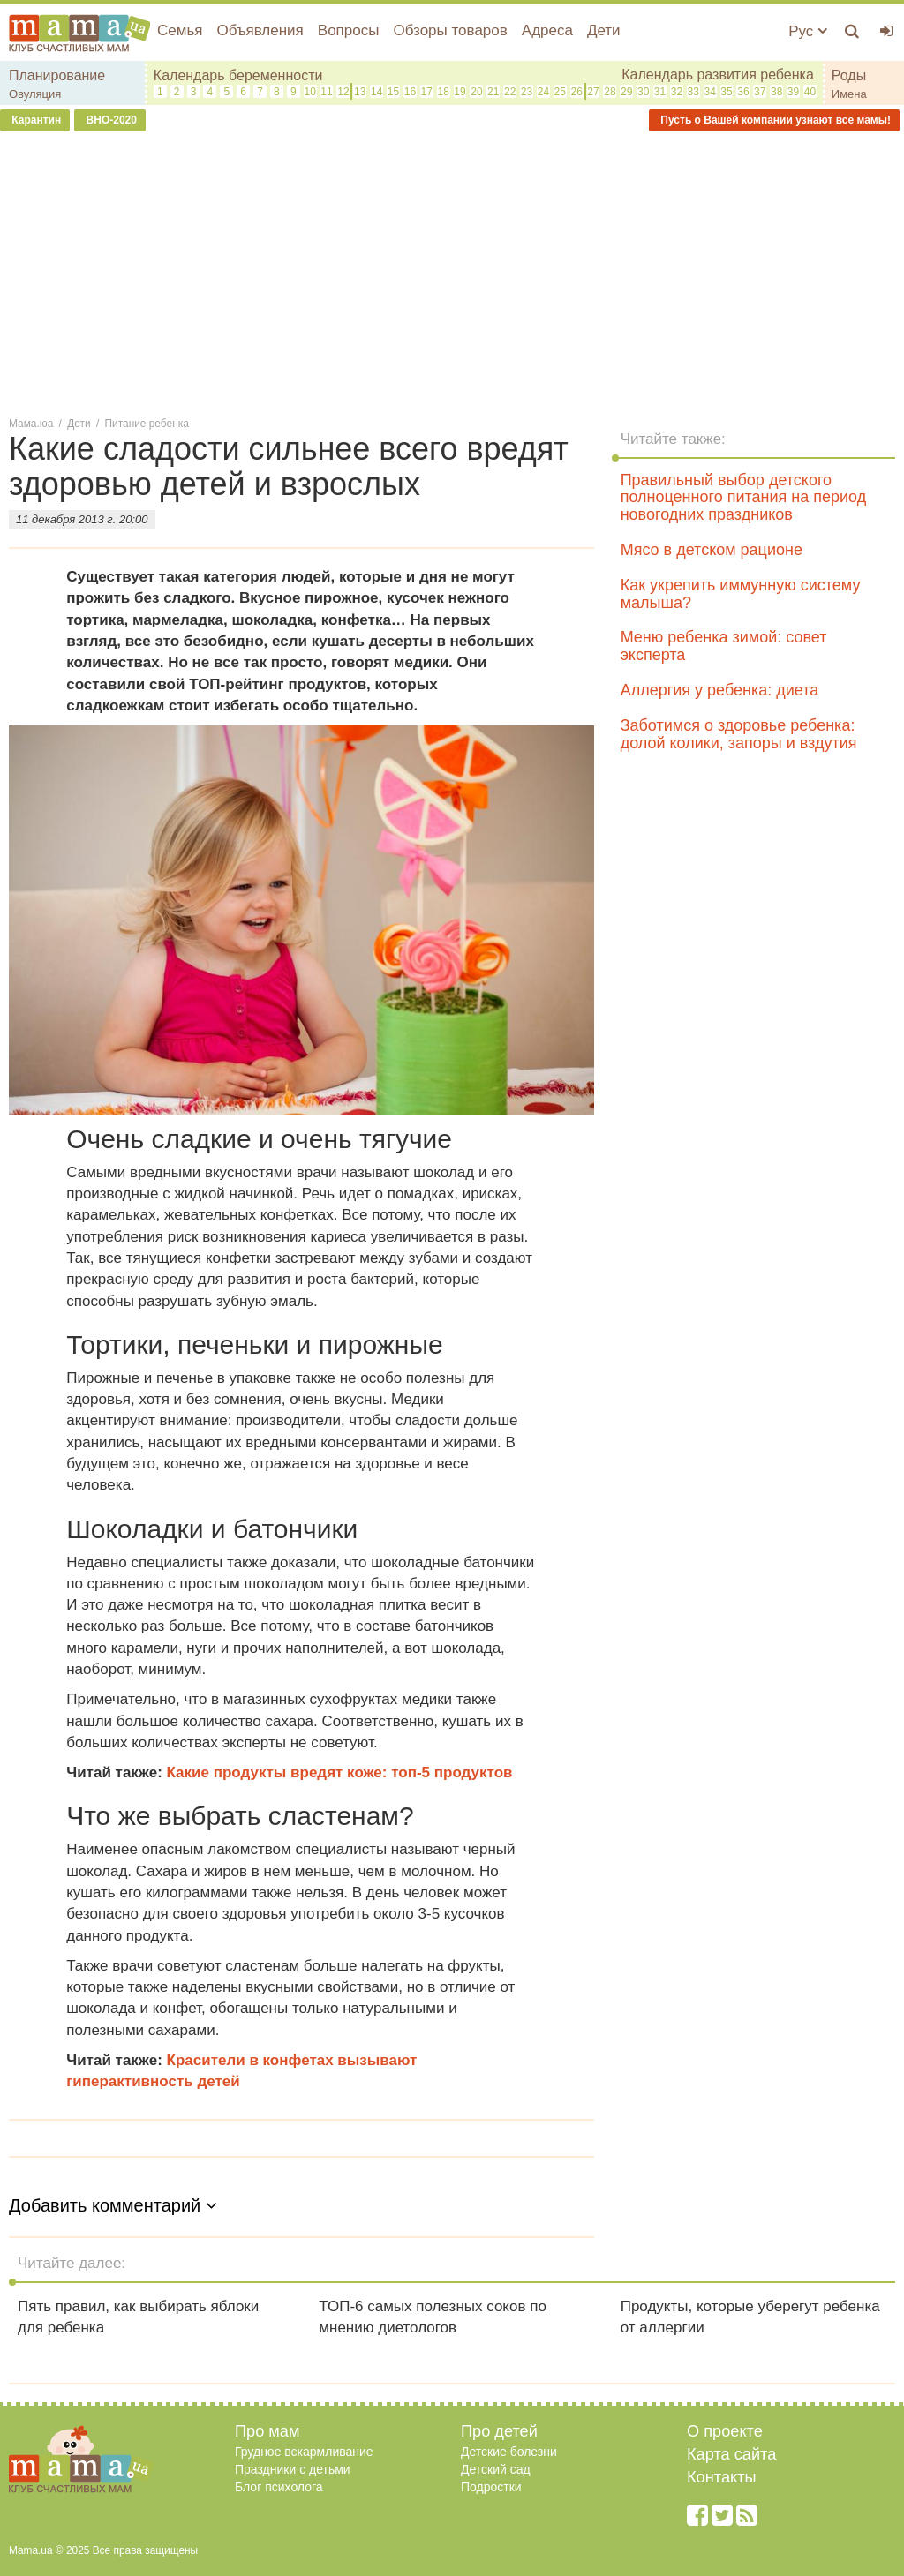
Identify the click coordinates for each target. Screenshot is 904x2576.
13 (359, 92)
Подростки (491, 2487)
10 (309, 92)
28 (609, 92)
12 (343, 92)
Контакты (722, 2477)
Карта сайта (731, 2454)
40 (810, 92)
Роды (849, 75)
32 (676, 92)
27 (593, 92)
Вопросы (349, 30)
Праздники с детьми (292, 2469)
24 (543, 92)
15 (393, 92)
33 (693, 92)
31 (660, 92)
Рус (807, 31)
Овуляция (35, 94)
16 (410, 92)
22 (510, 92)
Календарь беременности (238, 75)
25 (560, 92)
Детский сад (496, 2469)
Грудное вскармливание (304, 2452)
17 (427, 92)
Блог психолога (279, 2487)
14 (376, 92)
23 (526, 92)
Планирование (57, 75)
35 (726, 92)
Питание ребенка (147, 423)
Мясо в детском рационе (711, 550)
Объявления (259, 30)
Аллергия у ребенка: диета (720, 690)
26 (576, 92)
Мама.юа (31, 423)
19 (459, 92)
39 (793, 92)
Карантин (35, 120)
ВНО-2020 (110, 120)
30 (643, 92)
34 (709, 92)
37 (759, 92)
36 (743, 92)
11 (326, 92)
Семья (179, 30)
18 (442, 92)
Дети (604, 30)
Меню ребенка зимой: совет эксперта (724, 646)
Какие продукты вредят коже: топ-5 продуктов (340, 1772)
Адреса (547, 30)
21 (493, 92)
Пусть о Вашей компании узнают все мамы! (774, 120)
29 (626, 92)
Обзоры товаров (450, 30)
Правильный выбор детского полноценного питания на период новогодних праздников (744, 497)
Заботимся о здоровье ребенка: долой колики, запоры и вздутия (739, 734)
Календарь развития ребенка (718, 74)
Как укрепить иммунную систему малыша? (741, 594)
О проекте (725, 2431)
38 (776, 92)
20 (476, 92)
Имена (849, 94)
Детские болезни (509, 2452)
